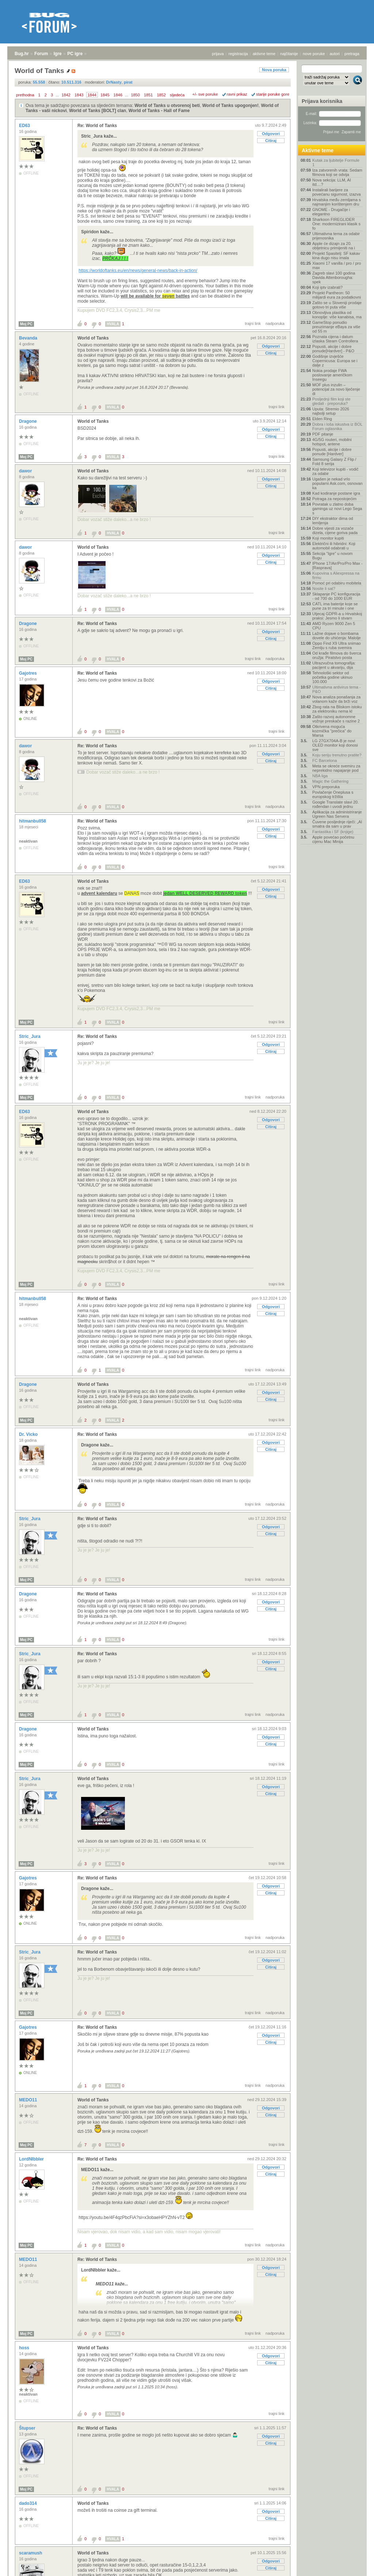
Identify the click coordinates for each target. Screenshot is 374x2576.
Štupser (28, 2428)
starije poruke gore (272, 94)
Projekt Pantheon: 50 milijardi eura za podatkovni (336, 295)
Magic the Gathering (330, 781)
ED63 (25, 125)
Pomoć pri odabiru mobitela (336, 583)
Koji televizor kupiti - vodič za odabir (335, 471)
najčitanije (289, 53)
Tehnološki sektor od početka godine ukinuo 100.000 (332, 677)
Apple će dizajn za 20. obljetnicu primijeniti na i (333, 245)
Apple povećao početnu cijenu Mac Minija (333, 839)
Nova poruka (274, 70)
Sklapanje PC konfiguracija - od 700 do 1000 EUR (336, 596)
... (57, 95)
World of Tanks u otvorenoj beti (167, 105)
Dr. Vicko (29, 1434)
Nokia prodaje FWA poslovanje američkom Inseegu (332, 375)
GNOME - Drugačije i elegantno (331, 211)
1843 (79, 95)
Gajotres (28, 673)
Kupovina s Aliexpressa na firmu (335, 575)
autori (335, 53)
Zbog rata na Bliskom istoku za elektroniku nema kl (337, 709)
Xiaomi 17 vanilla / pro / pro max (336, 265)
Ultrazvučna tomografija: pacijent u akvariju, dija (334, 665)
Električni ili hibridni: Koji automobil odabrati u (333, 545)
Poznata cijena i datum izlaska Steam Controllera (335, 338)
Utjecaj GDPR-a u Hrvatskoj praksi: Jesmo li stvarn (337, 616)
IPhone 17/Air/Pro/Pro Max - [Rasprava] (337, 565)
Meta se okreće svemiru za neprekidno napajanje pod (336, 768)
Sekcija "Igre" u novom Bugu (332, 555)
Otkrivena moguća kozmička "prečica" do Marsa (331, 730)
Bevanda (28, 338)
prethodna (25, 95)
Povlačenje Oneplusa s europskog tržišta (333, 794)
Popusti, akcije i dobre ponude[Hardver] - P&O (333, 348)
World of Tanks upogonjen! (230, 105)
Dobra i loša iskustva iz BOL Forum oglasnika (337, 426)
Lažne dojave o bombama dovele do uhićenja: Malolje (336, 635)
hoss (24, 2347)
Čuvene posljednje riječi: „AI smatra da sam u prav (337, 824)
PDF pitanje (322, 434)
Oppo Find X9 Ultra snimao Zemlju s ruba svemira (336, 645)
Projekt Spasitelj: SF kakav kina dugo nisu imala (336, 255)
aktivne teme (264, 53)
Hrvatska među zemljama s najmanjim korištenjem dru (336, 202)
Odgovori (271, 133)
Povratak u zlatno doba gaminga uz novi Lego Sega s (337, 508)
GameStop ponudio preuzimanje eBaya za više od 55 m (336, 326)
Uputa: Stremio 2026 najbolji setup (330, 411)
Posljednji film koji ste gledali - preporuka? (331, 401)
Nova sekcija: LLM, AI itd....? (331, 182)
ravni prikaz (237, 94)
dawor (26, 471)
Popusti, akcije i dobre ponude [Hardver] (332, 451)
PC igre (75, 53)
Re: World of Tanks (97, 125)
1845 (104, 95)
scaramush (31, 2553)
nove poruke (314, 53)
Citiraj (270, 140)
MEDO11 (28, 2099)
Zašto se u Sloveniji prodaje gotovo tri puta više (337, 304)
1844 (92, 95)
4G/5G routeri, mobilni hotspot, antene (332, 441)
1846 (118, 95)
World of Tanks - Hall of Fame (159, 110)
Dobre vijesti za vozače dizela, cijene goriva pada (335, 530)
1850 (135, 95)
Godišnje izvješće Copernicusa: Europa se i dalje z (335, 360)
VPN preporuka (326, 787)
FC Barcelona (324, 760)
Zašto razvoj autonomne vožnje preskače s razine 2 (336, 718)
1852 (161, 95)
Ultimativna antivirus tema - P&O (336, 689)
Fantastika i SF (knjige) (332, 831)
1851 (148, 95)
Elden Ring (322, 419)
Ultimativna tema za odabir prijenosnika (336, 235)
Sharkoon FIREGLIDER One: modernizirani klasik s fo (336, 223)
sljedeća (177, 95)
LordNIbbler (32, 2159)
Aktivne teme (317, 150)
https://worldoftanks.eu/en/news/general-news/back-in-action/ (138, 270)
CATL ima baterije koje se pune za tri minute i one (335, 606)
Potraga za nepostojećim (334, 499)
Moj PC (26, 324)
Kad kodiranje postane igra (336, 493)
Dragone (28, 421)
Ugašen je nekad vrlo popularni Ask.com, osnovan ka (337, 483)
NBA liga (320, 776)
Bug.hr (22, 53)
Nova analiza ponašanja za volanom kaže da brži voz (336, 699)
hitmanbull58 (33, 821)
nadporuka (275, 323)
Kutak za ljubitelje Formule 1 (335, 162)
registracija (238, 53)
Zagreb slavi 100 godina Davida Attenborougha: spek (333, 277)
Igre (58, 53)
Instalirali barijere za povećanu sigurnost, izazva (336, 192)
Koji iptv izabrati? (327, 287)
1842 (65, 95)
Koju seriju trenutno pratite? (337, 755)
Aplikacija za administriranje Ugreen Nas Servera (337, 814)
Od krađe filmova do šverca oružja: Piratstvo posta (336, 655)
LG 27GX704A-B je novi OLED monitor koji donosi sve (335, 745)
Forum (41, 53)
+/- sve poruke (205, 94)
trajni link (253, 323)
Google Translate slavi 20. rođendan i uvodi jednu (335, 804)
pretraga (351, 53)
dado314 (28, 2503)
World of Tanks (93, 338)
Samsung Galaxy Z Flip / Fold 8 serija (334, 461)
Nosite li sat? (323, 588)
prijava (218, 53)
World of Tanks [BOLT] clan (97, 110)
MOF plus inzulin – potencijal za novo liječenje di (336, 389)
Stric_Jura (30, 1036)
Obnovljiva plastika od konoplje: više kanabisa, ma (337, 314)
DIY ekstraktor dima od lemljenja (332, 520)
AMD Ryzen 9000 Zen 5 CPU (333, 625)
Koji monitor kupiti (328, 538)
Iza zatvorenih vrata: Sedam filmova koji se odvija (337, 172)
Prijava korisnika (322, 101)
